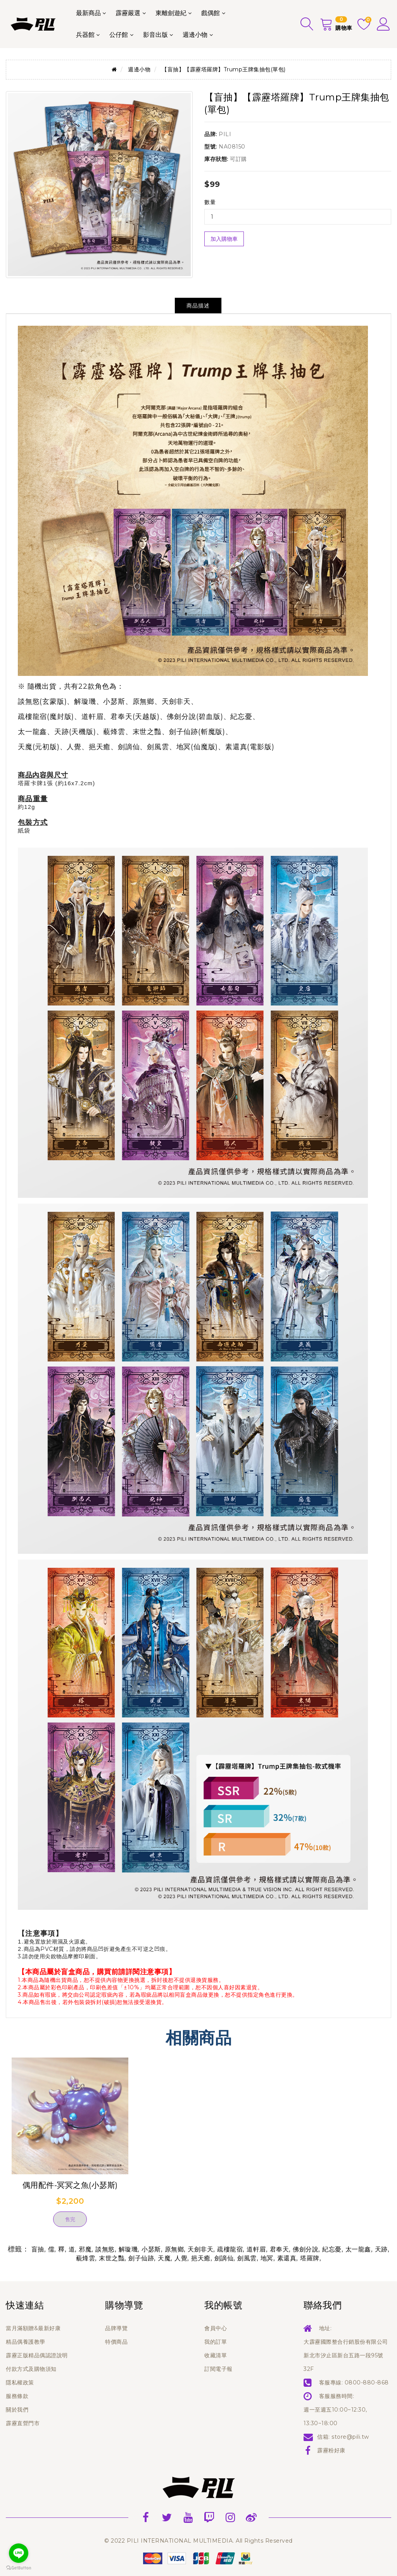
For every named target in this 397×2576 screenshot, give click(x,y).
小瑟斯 (151, 2249)
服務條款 (17, 2396)
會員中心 (215, 2328)
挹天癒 (201, 2258)
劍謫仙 (224, 2258)
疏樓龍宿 (230, 2249)
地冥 (267, 2258)
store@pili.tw (350, 2436)
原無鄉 (174, 2249)
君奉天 (279, 2249)
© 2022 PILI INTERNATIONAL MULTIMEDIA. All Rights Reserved (198, 2540)
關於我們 (17, 2409)
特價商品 (116, 2341)
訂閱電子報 (218, 2368)
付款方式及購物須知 (31, 2368)
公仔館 (118, 34)
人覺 (180, 2258)
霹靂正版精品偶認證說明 (37, 2355)
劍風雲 (247, 2258)
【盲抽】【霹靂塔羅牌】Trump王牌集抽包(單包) (224, 69)
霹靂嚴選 (128, 13)
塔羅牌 (309, 2258)
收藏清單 (215, 2355)
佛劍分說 (305, 2249)
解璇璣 (128, 2249)
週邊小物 (195, 34)
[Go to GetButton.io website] (18, 2568)
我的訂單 (215, 2341)
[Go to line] (18, 2553)
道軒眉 (256, 2249)
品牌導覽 (116, 2328)
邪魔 (85, 2249)
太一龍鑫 (358, 2249)
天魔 (164, 2258)
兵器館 (85, 34)
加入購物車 (224, 238)
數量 (210, 202)
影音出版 (155, 34)
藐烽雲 (85, 2258)
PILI (225, 134)
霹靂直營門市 (23, 2423)
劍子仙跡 (141, 2258)
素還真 (287, 2258)
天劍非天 (200, 2249)
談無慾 (105, 2249)
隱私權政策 (20, 2382)
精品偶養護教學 (25, 2341)
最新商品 (88, 13)
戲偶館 (210, 13)
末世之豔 (111, 2258)
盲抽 (37, 2249)
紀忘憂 (332, 2249)
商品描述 (198, 305)
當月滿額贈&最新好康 (33, 2328)
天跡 (381, 2249)
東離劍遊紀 (170, 13)
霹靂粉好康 (331, 2450)
